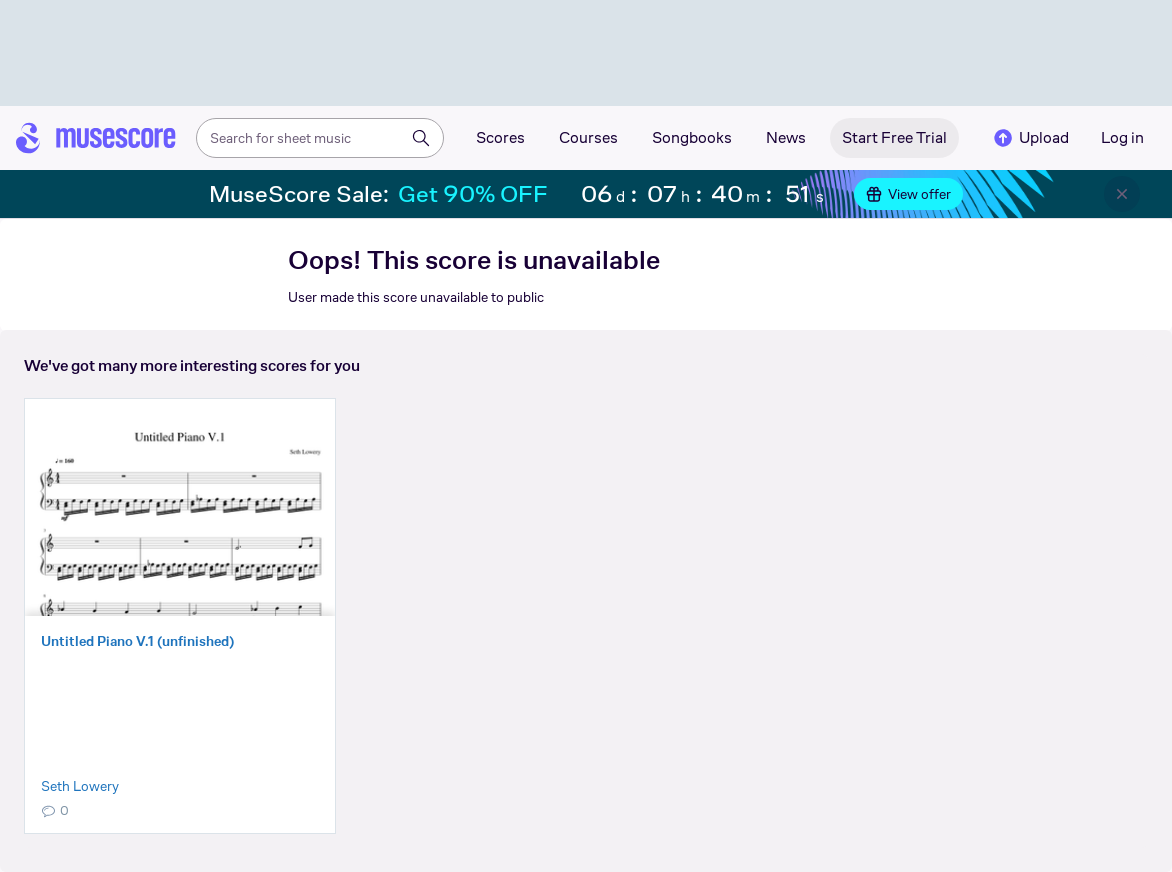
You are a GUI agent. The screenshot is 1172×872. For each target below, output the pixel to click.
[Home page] (96, 138)
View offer (908, 194)
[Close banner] (1122, 194)
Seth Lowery (80, 786)
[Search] (421, 138)
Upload (1030, 138)
